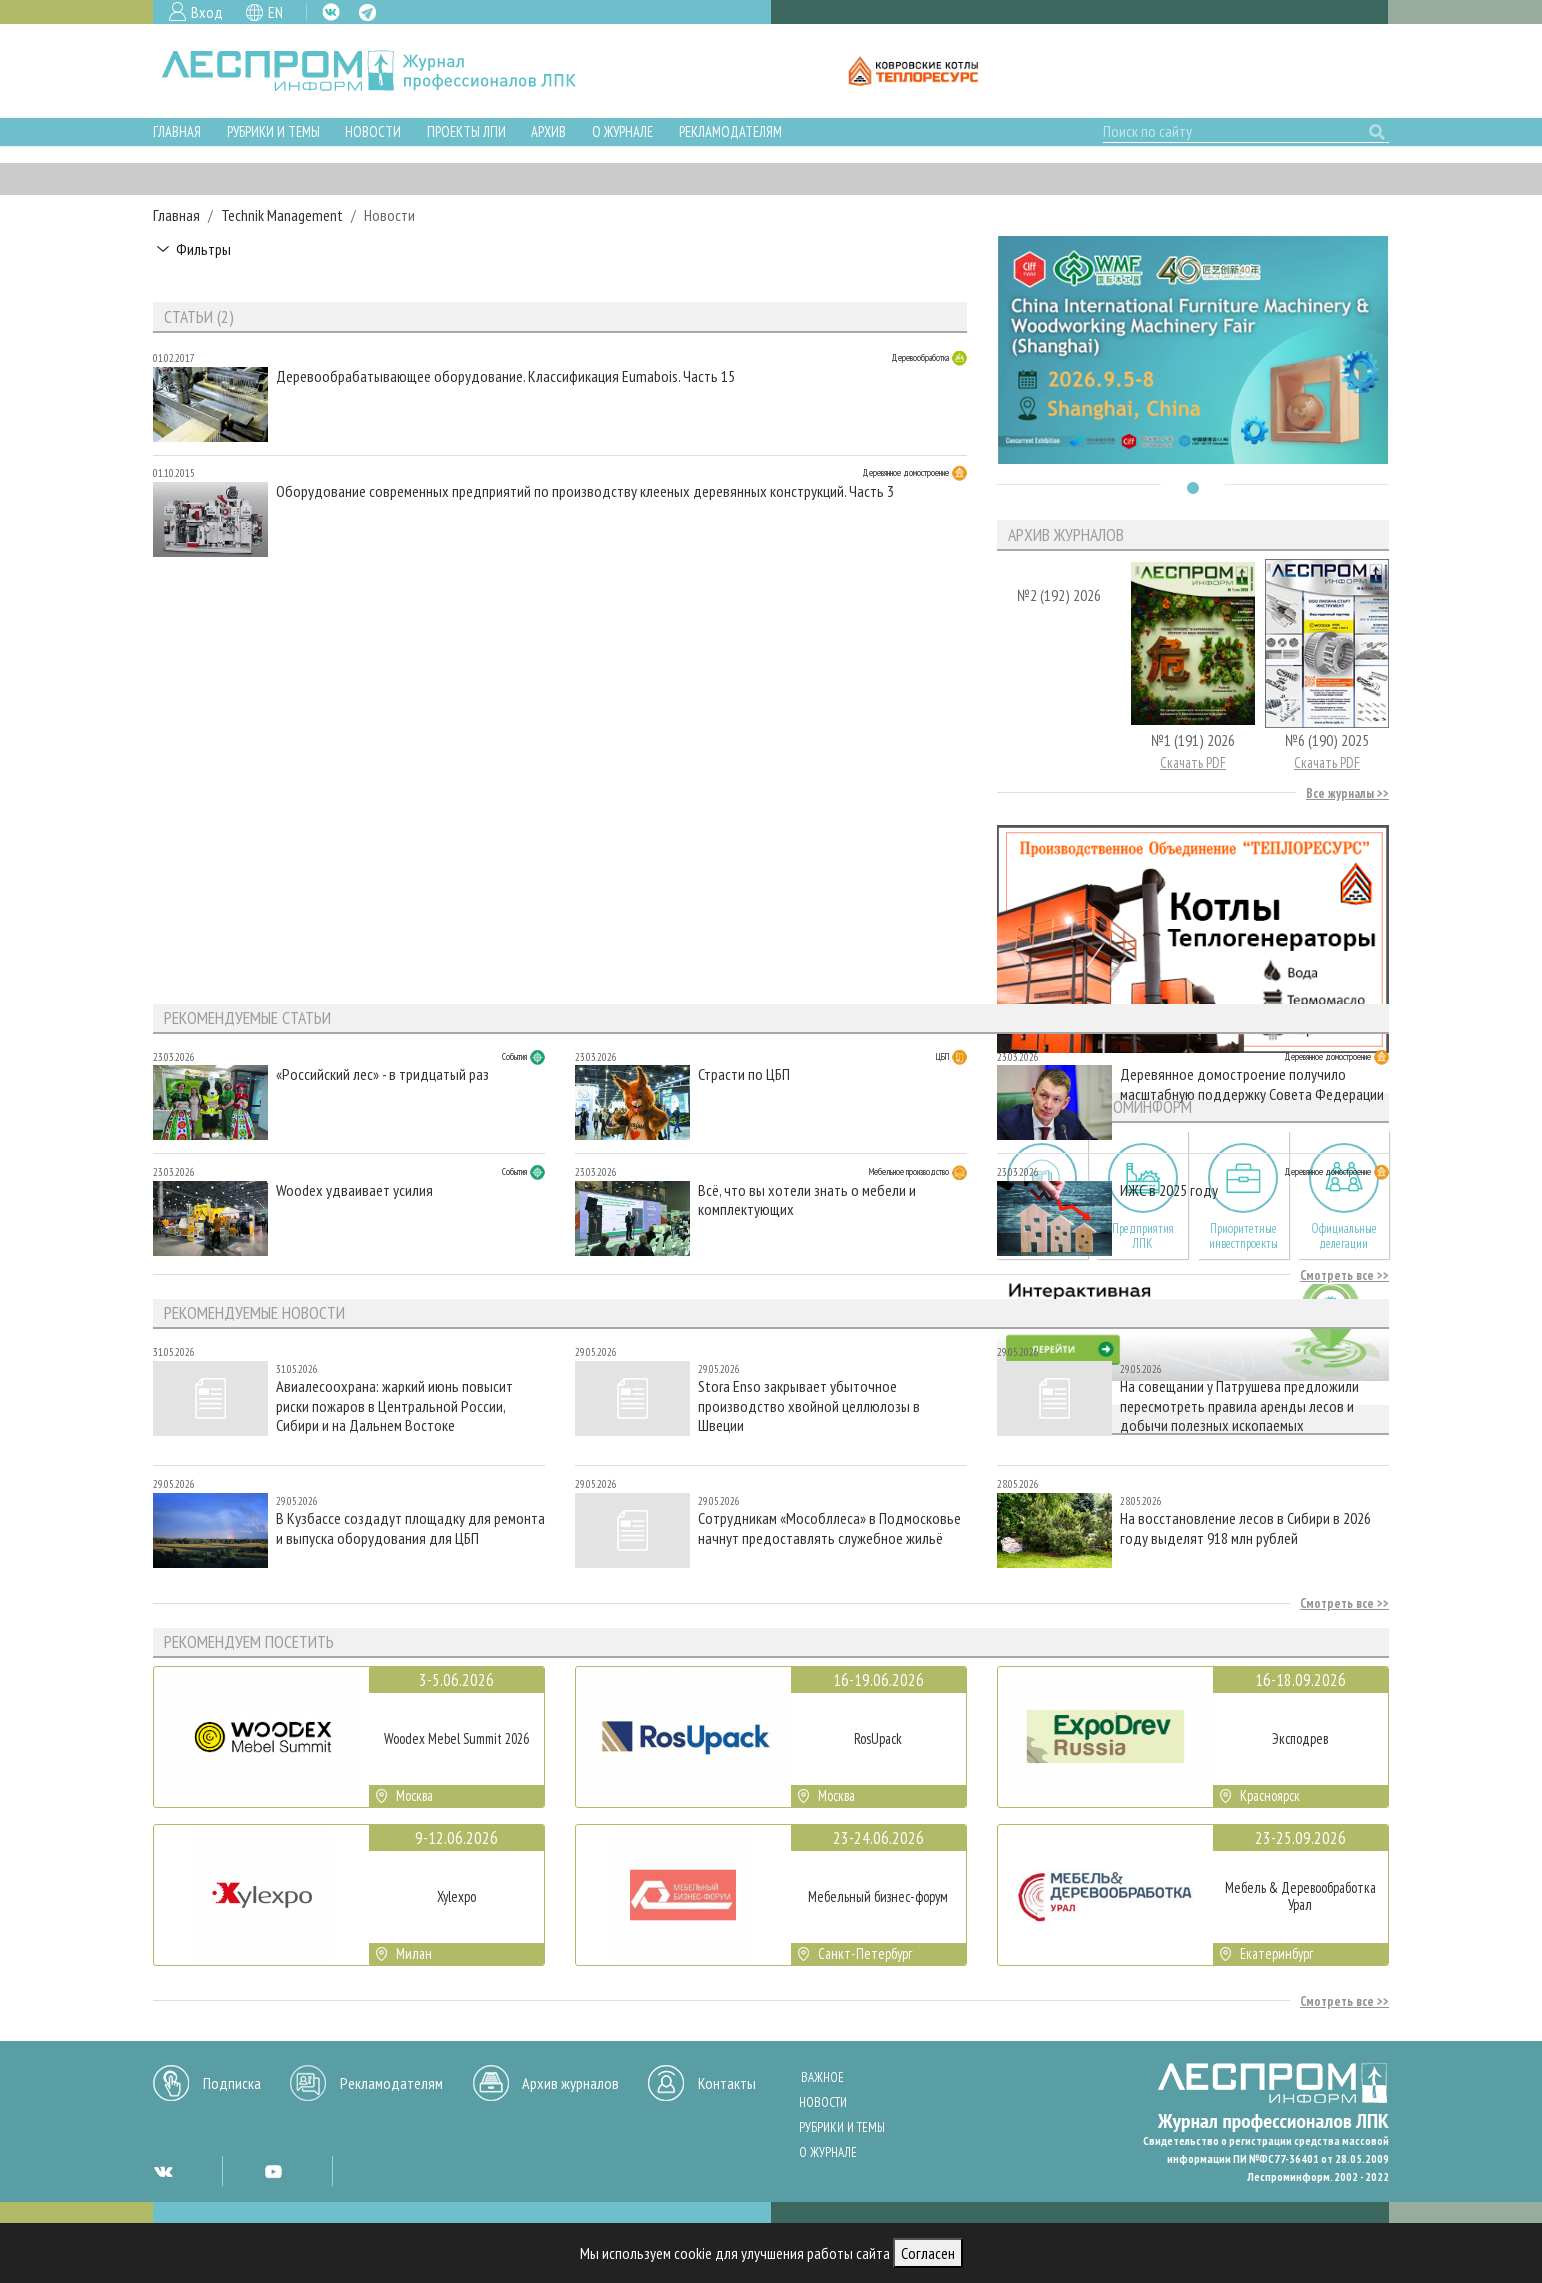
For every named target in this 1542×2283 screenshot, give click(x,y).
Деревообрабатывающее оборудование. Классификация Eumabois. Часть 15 (505, 376)
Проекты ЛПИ (466, 131)
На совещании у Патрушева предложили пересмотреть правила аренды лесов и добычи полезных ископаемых (1239, 1405)
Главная (177, 131)
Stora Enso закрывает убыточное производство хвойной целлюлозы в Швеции (809, 1405)
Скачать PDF (1193, 762)
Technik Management (282, 215)
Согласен (928, 2253)
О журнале (622, 131)
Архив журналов (570, 2083)
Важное (822, 2077)
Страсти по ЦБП (744, 1074)
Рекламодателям (730, 131)
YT (273, 2171)
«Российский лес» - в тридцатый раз (382, 1074)
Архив (548, 131)
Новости (373, 131)
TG (367, 12)
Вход (207, 12)
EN (275, 12)
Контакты (727, 2083)
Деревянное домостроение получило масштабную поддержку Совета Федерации (1252, 1084)
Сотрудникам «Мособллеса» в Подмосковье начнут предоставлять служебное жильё (829, 1528)
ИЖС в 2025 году (1169, 1190)
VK (331, 12)
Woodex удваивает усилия (354, 1190)
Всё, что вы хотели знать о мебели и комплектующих (807, 1200)
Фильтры (203, 249)
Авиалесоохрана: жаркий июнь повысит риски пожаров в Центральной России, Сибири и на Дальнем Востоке (394, 1405)
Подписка (232, 2083)
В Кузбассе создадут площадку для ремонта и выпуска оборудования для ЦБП (410, 1528)
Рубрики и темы (273, 131)
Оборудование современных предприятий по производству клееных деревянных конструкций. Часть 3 (585, 491)
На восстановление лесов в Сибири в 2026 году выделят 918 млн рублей (1245, 1528)
